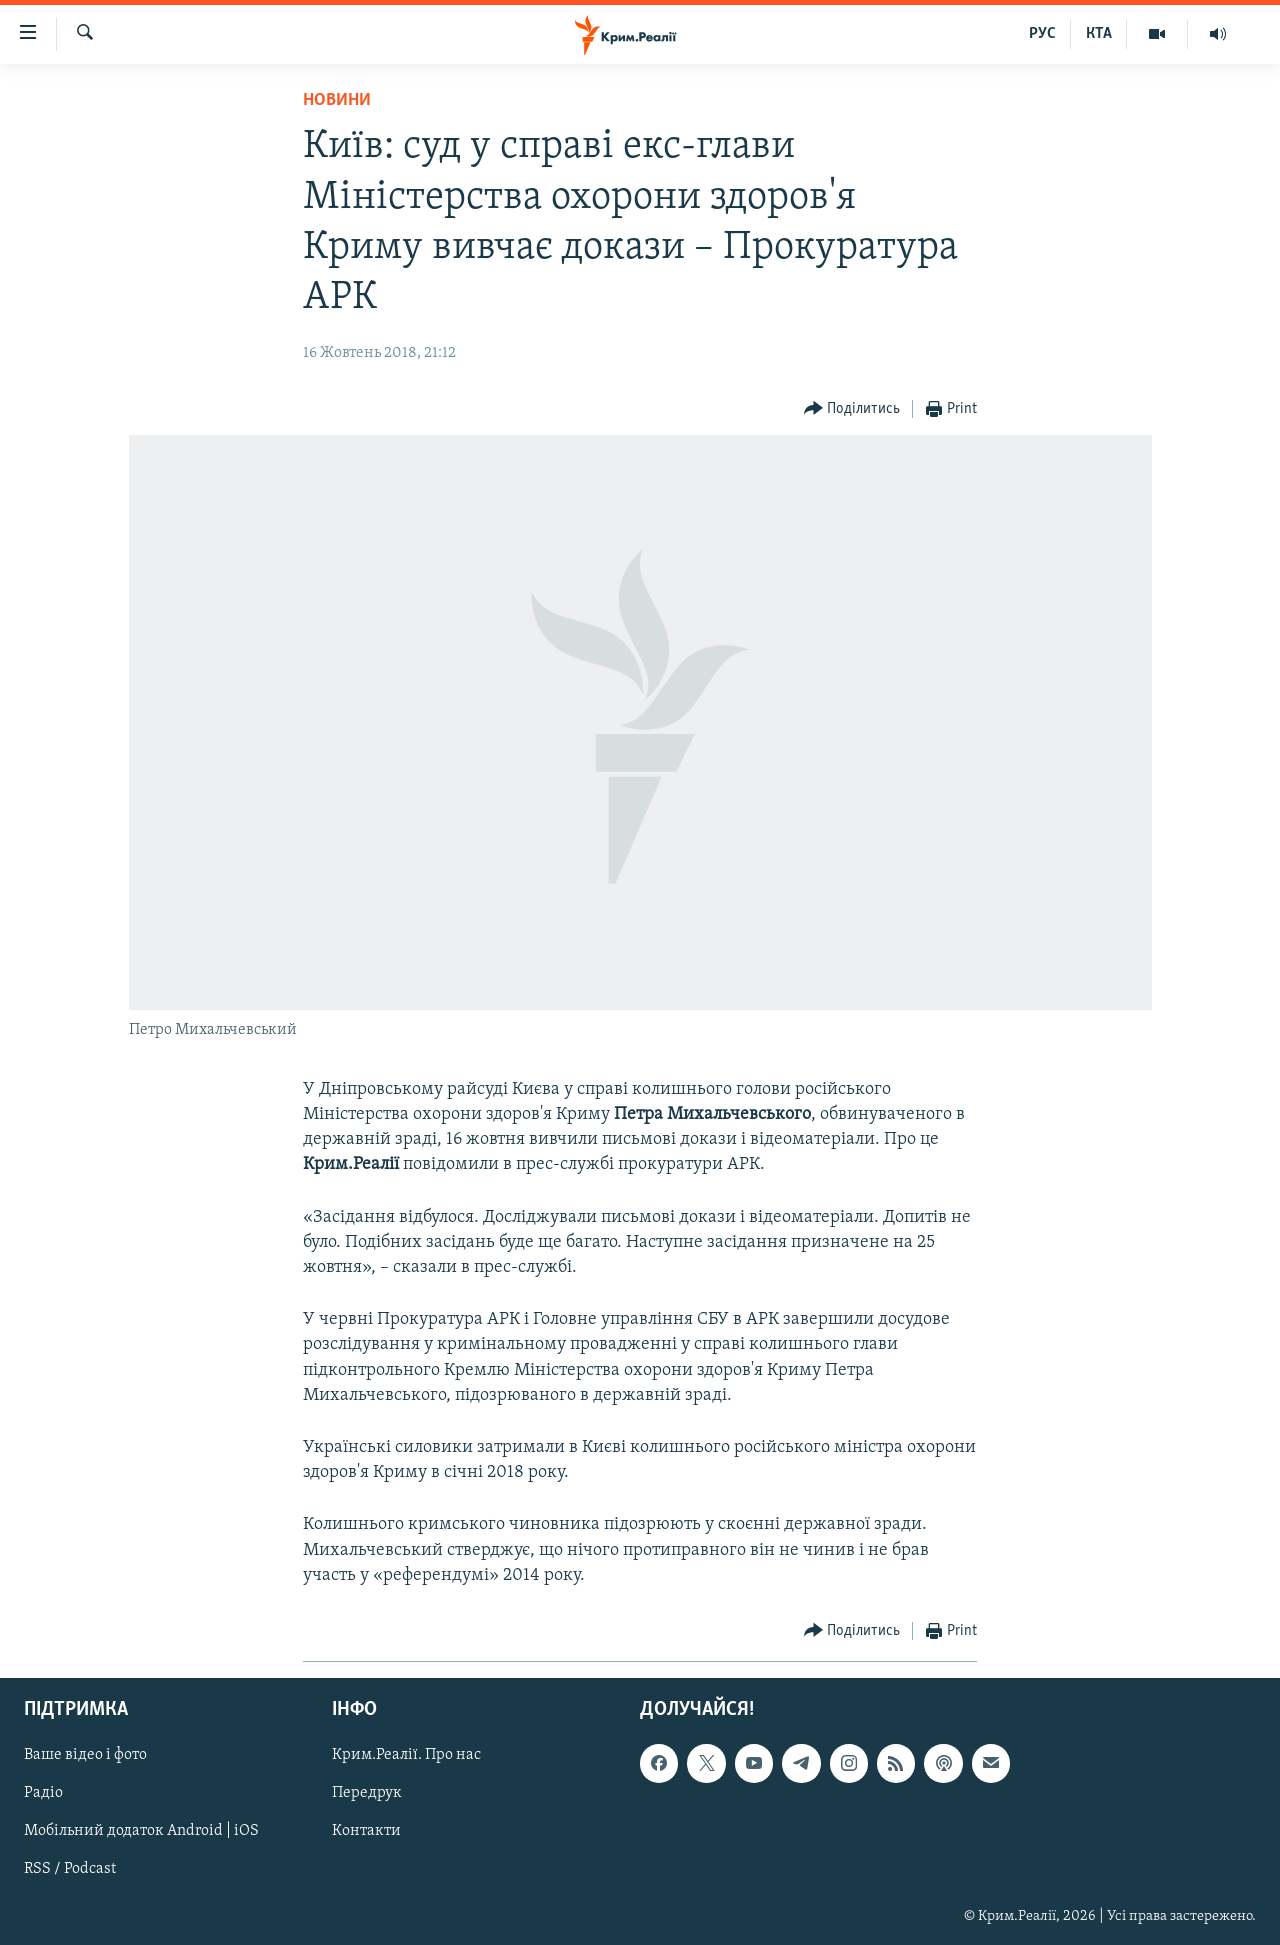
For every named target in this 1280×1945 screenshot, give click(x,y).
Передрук (367, 1793)
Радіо (43, 1793)
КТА (1099, 34)
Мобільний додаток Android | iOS (141, 1831)
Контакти (366, 1831)
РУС (1042, 34)
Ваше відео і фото (85, 1755)
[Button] (852, 409)
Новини (337, 100)
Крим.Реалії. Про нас (406, 1755)
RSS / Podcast (70, 1869)
